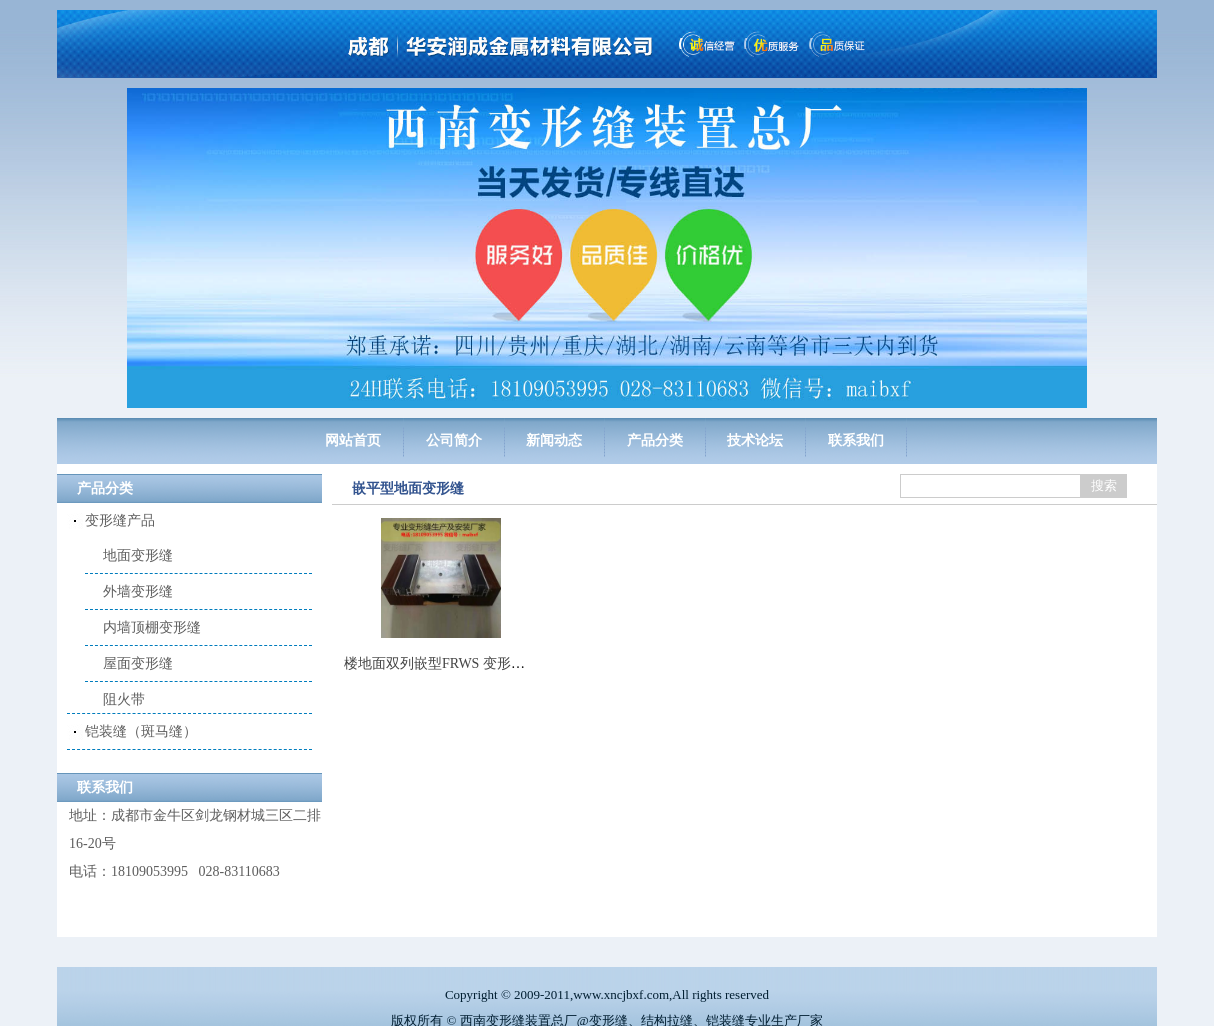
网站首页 (353, 440)
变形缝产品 (120, 520)
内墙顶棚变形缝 (152, 627)
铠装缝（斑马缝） (141, 713)
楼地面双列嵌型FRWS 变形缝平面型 (455, 663)
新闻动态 (554, 440)
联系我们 (856, 440)
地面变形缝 (138, 555)
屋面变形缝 (138, 663)
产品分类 (655, 440)
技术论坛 (755, 440)
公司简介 (454, 440)
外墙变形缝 (138, 591)
